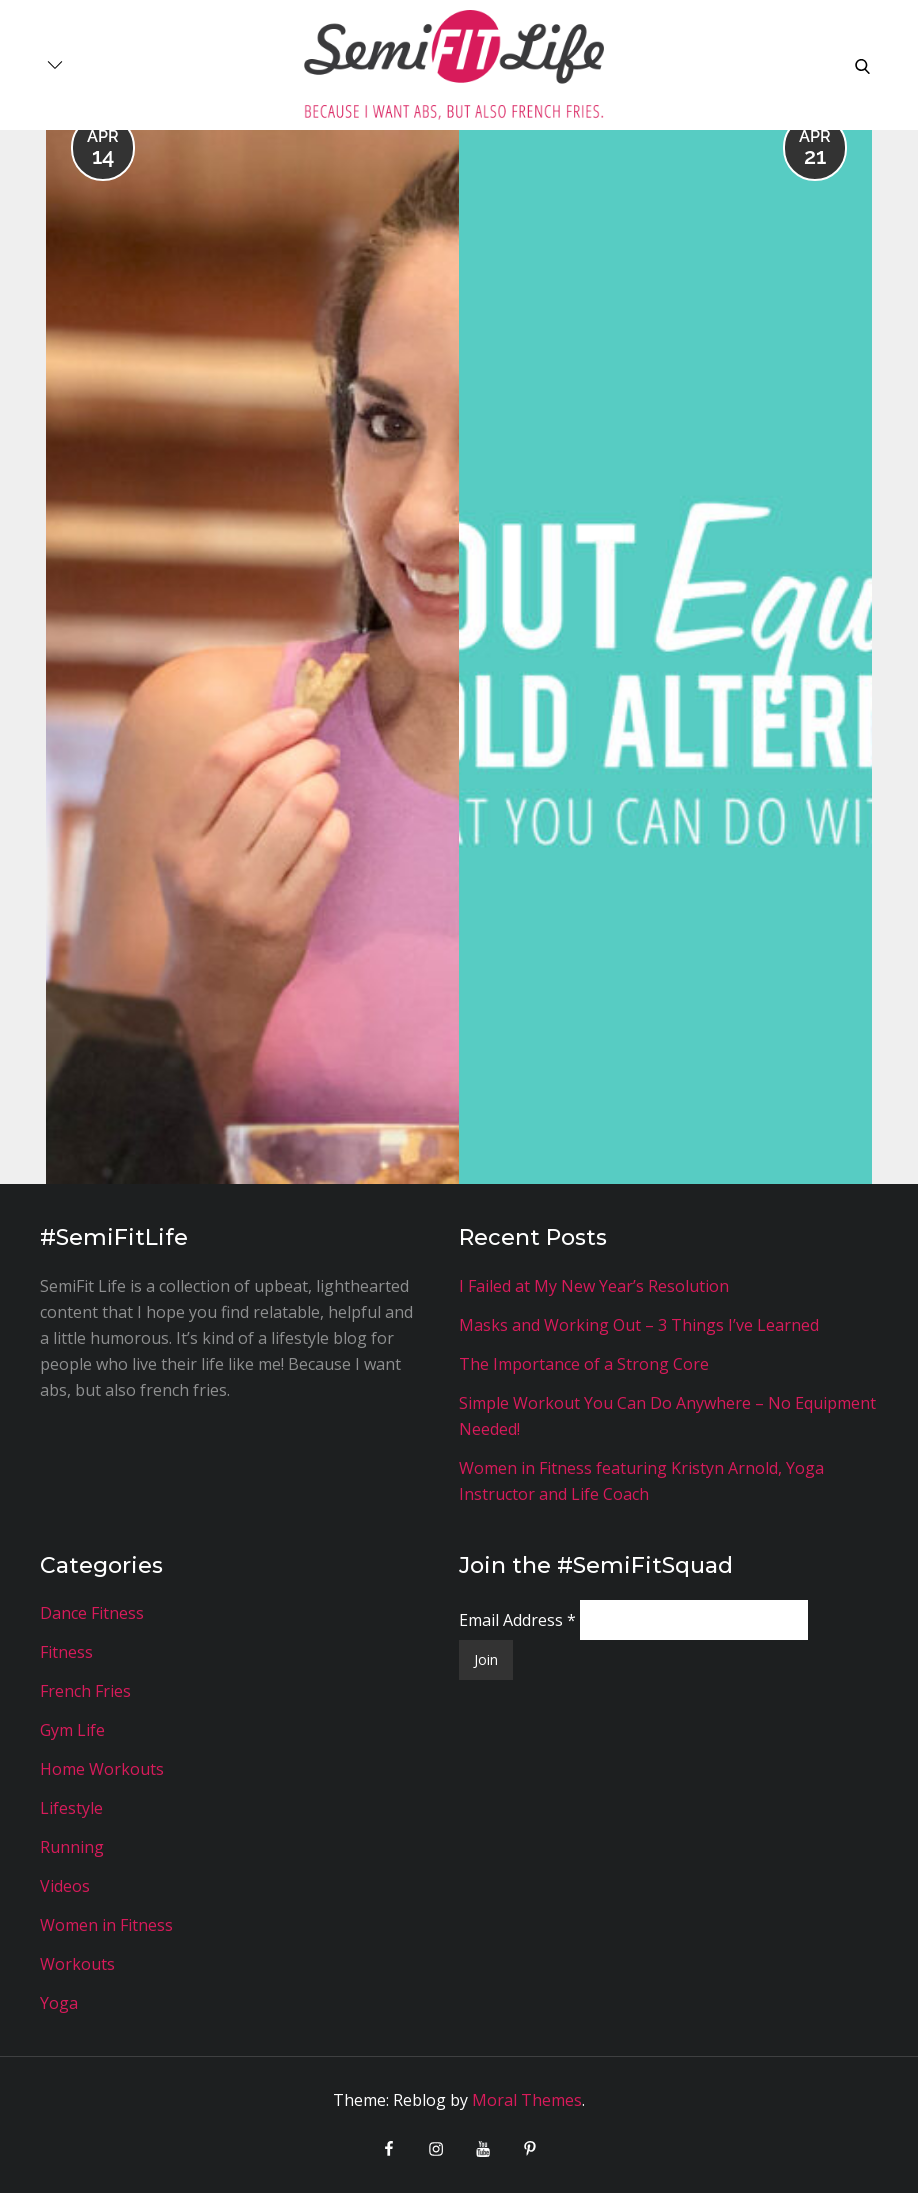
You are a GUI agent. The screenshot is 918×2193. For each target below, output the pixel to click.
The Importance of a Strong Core (584, 1364)
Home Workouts (102, 1769)
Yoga (59, 2003)
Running (72, 1847)
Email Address (519, 1620)
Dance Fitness (92, 1613)
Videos (65, 1886)
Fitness (66, 1652)
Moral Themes (527, 2100)
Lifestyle (71, 1808)
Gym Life (72, 1730)
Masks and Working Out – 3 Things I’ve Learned (639, 1325)
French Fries (85, 1691)
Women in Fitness (106, 1925)
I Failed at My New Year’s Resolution (594, 1286)
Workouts (77, 1964)
